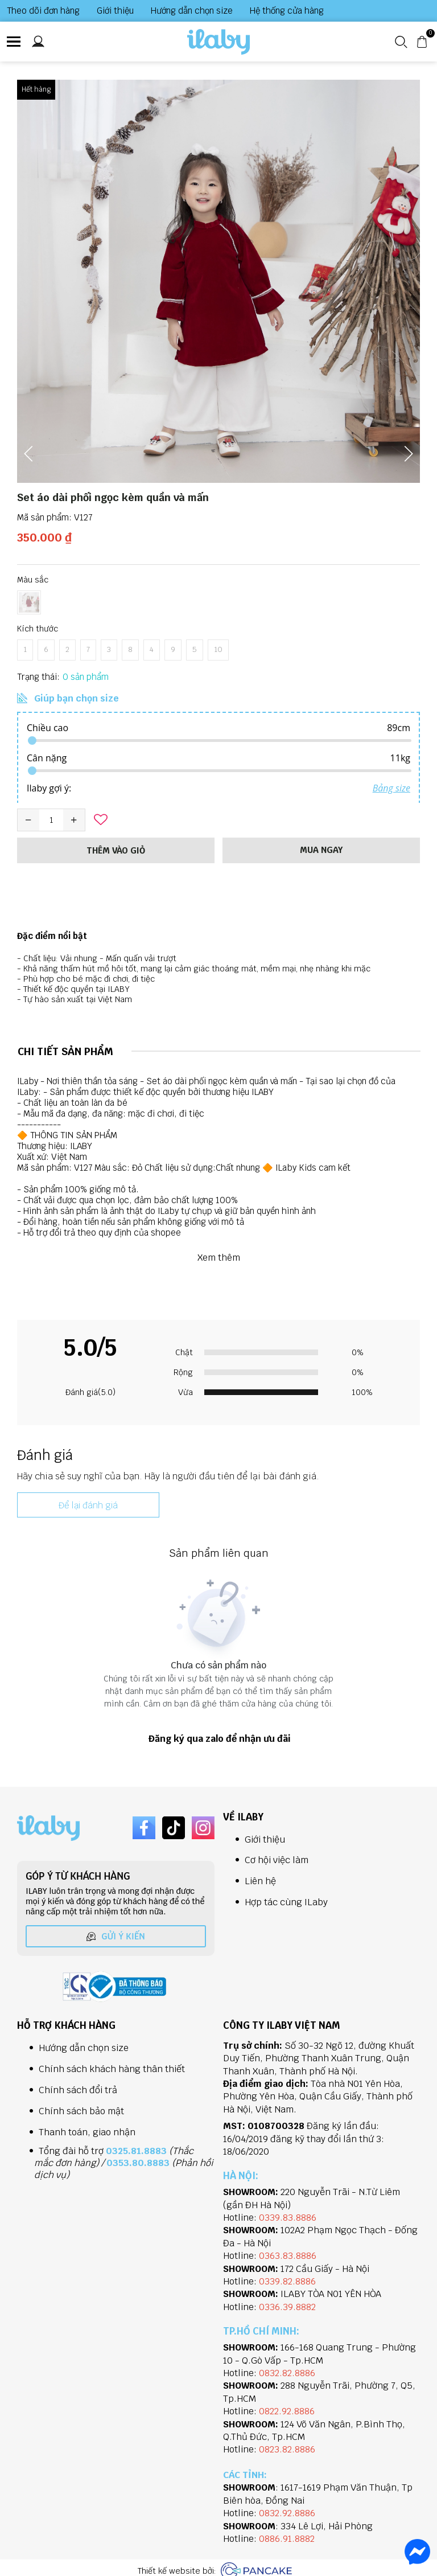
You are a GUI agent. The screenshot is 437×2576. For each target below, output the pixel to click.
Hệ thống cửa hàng (287, 10)
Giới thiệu (115, 10)
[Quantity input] (51, 820)
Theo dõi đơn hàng (43, 10)
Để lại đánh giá (88, 1505)
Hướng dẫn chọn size (192, 10)
